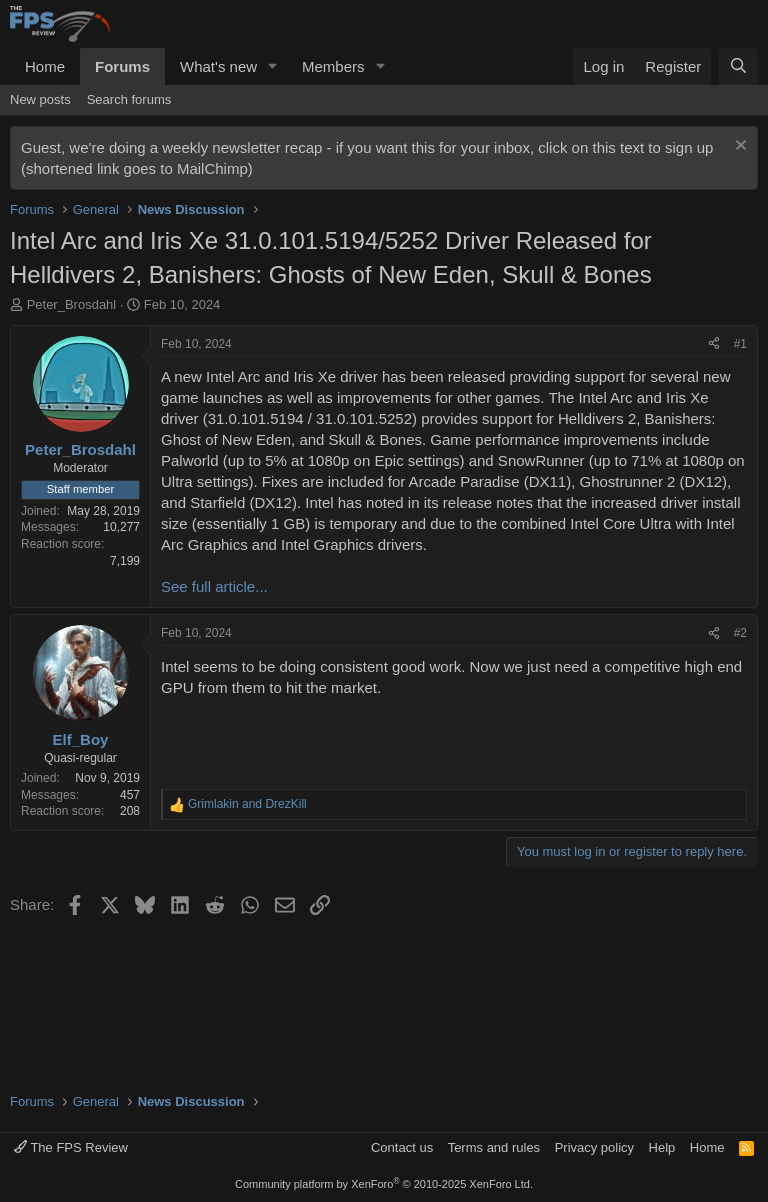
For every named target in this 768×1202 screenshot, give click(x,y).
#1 (740, 344)
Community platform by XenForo (384, 1184)
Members (333, 66)
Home (45, 66)
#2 (740, 633)
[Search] (738, 66)
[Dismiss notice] (738, 147)
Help (662, 1147)
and (247, 804)
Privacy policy (594, 1147)
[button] (273, 66)
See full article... (214, 586)
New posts (40, 99)
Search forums (129, 99)
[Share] (714, 344)
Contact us (402, 1147)
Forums (122, 66)
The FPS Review (71, 1147)
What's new (218, 66)
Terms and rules (494, 1147)
